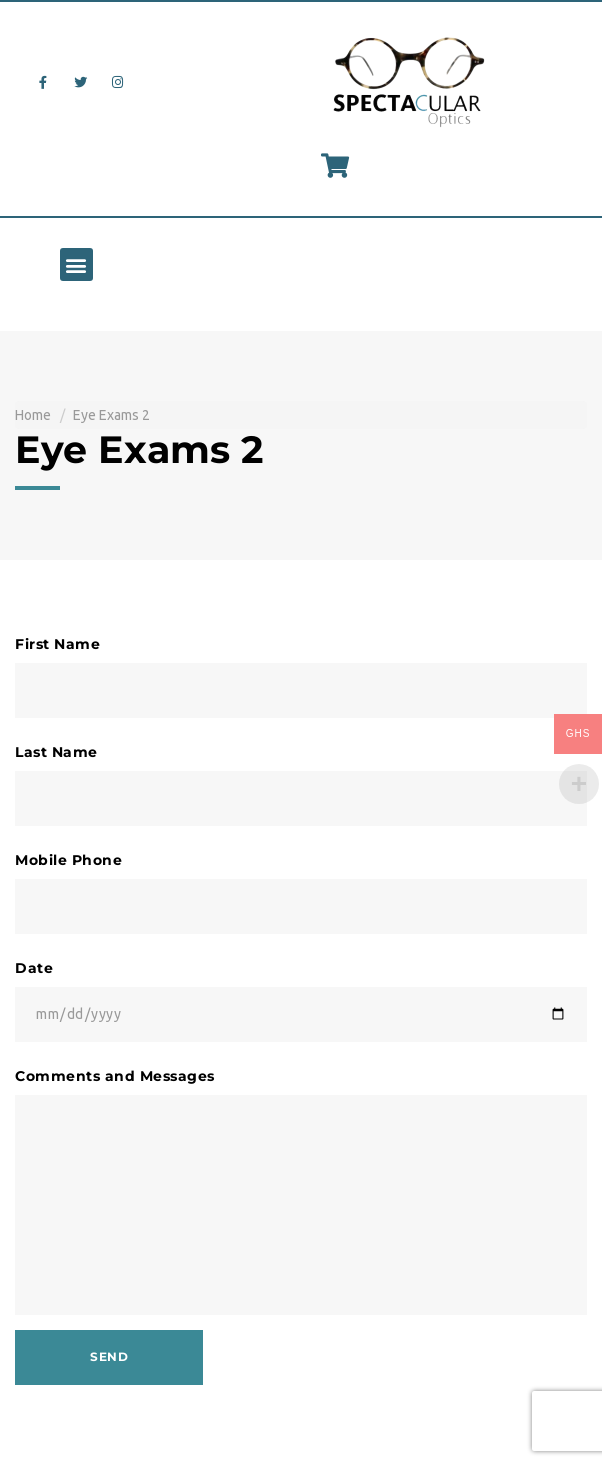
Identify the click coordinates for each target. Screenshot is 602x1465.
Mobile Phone (68, 860)
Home (33, 415)
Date (34, 968)
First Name (57, 644)
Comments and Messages (115, 1076)
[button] (76, 264)
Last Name (56, 752)
